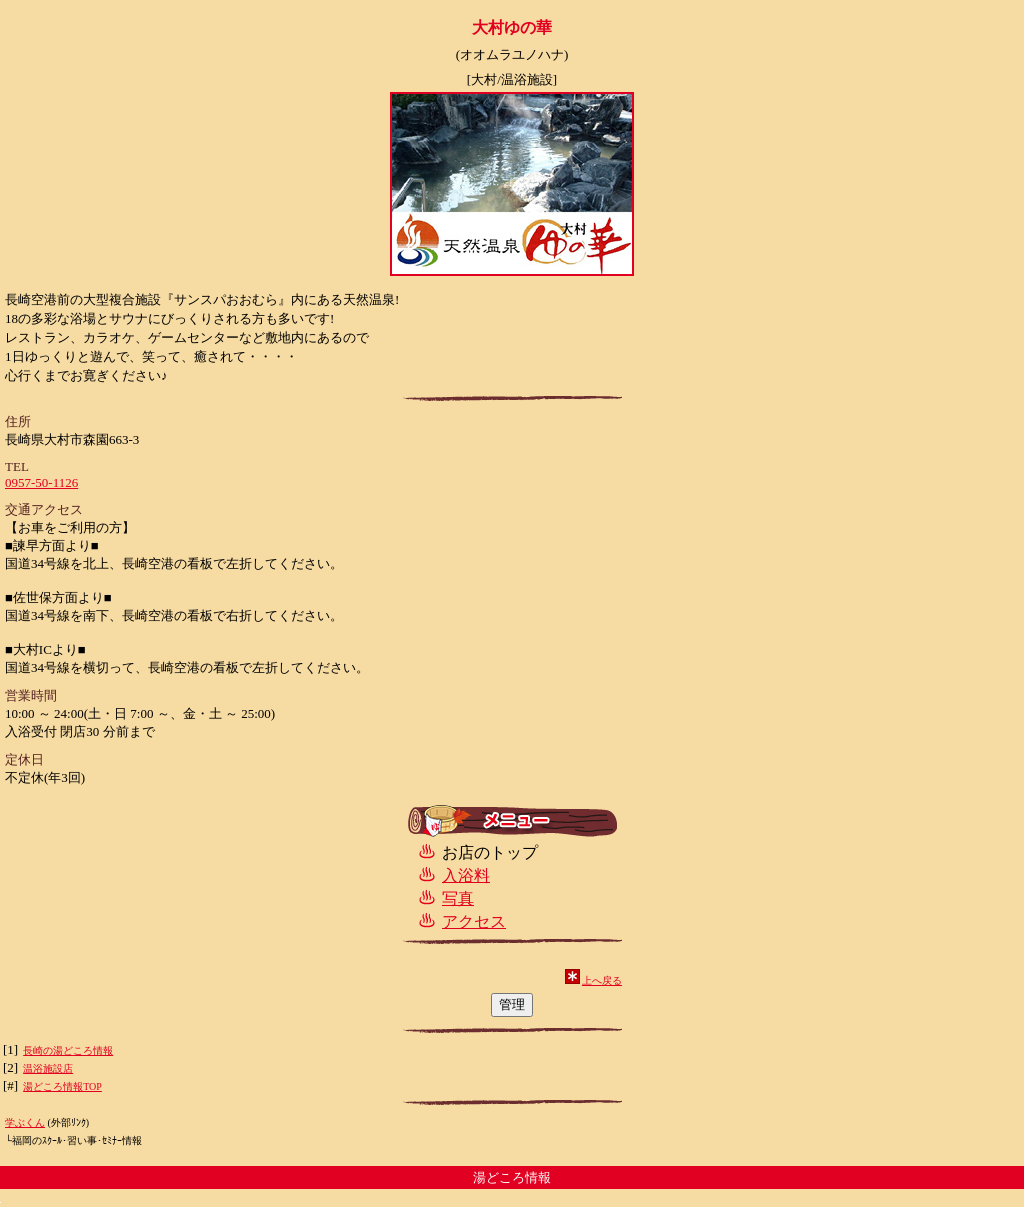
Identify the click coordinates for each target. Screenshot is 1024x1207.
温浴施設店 (48, 1068)
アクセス (474, 921)
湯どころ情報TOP (62, 1086)
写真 (458, 898)
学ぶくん (25, 1122)
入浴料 (466, 875)
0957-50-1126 (41, 482)
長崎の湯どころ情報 (68, 1050)
